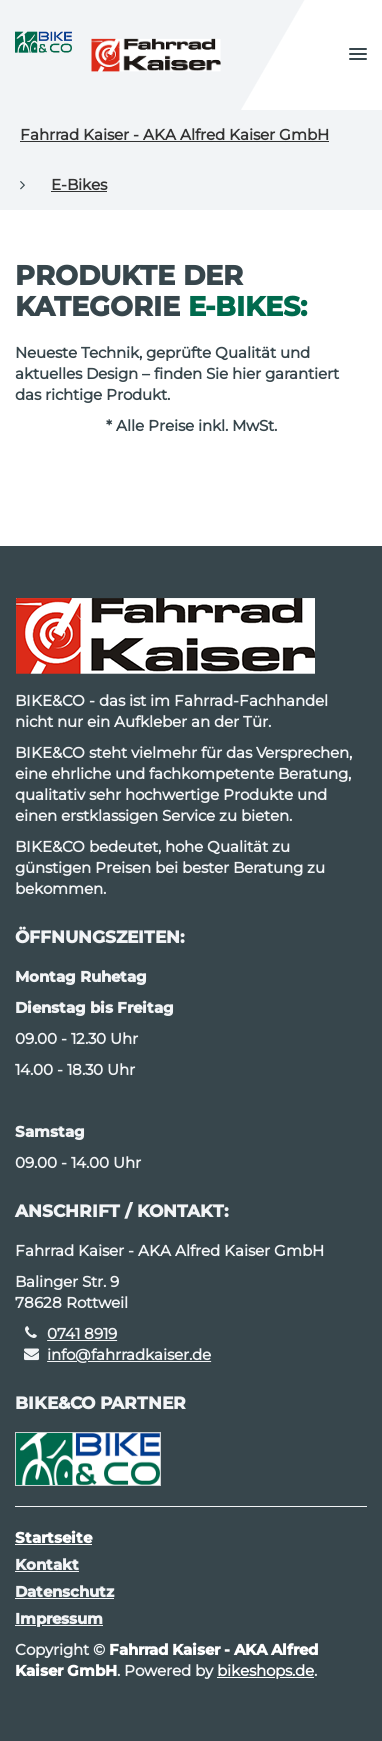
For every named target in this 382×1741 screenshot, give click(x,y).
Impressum (59, 1618)
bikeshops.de (265, 1670)
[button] (358, 55)
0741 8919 (82, 1333)
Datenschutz (64, 1591)
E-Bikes (79, 184)
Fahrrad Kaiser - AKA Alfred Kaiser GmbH (174, 134)
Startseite (53, 1537)
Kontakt (47, 1564)
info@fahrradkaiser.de (129, 1354)
